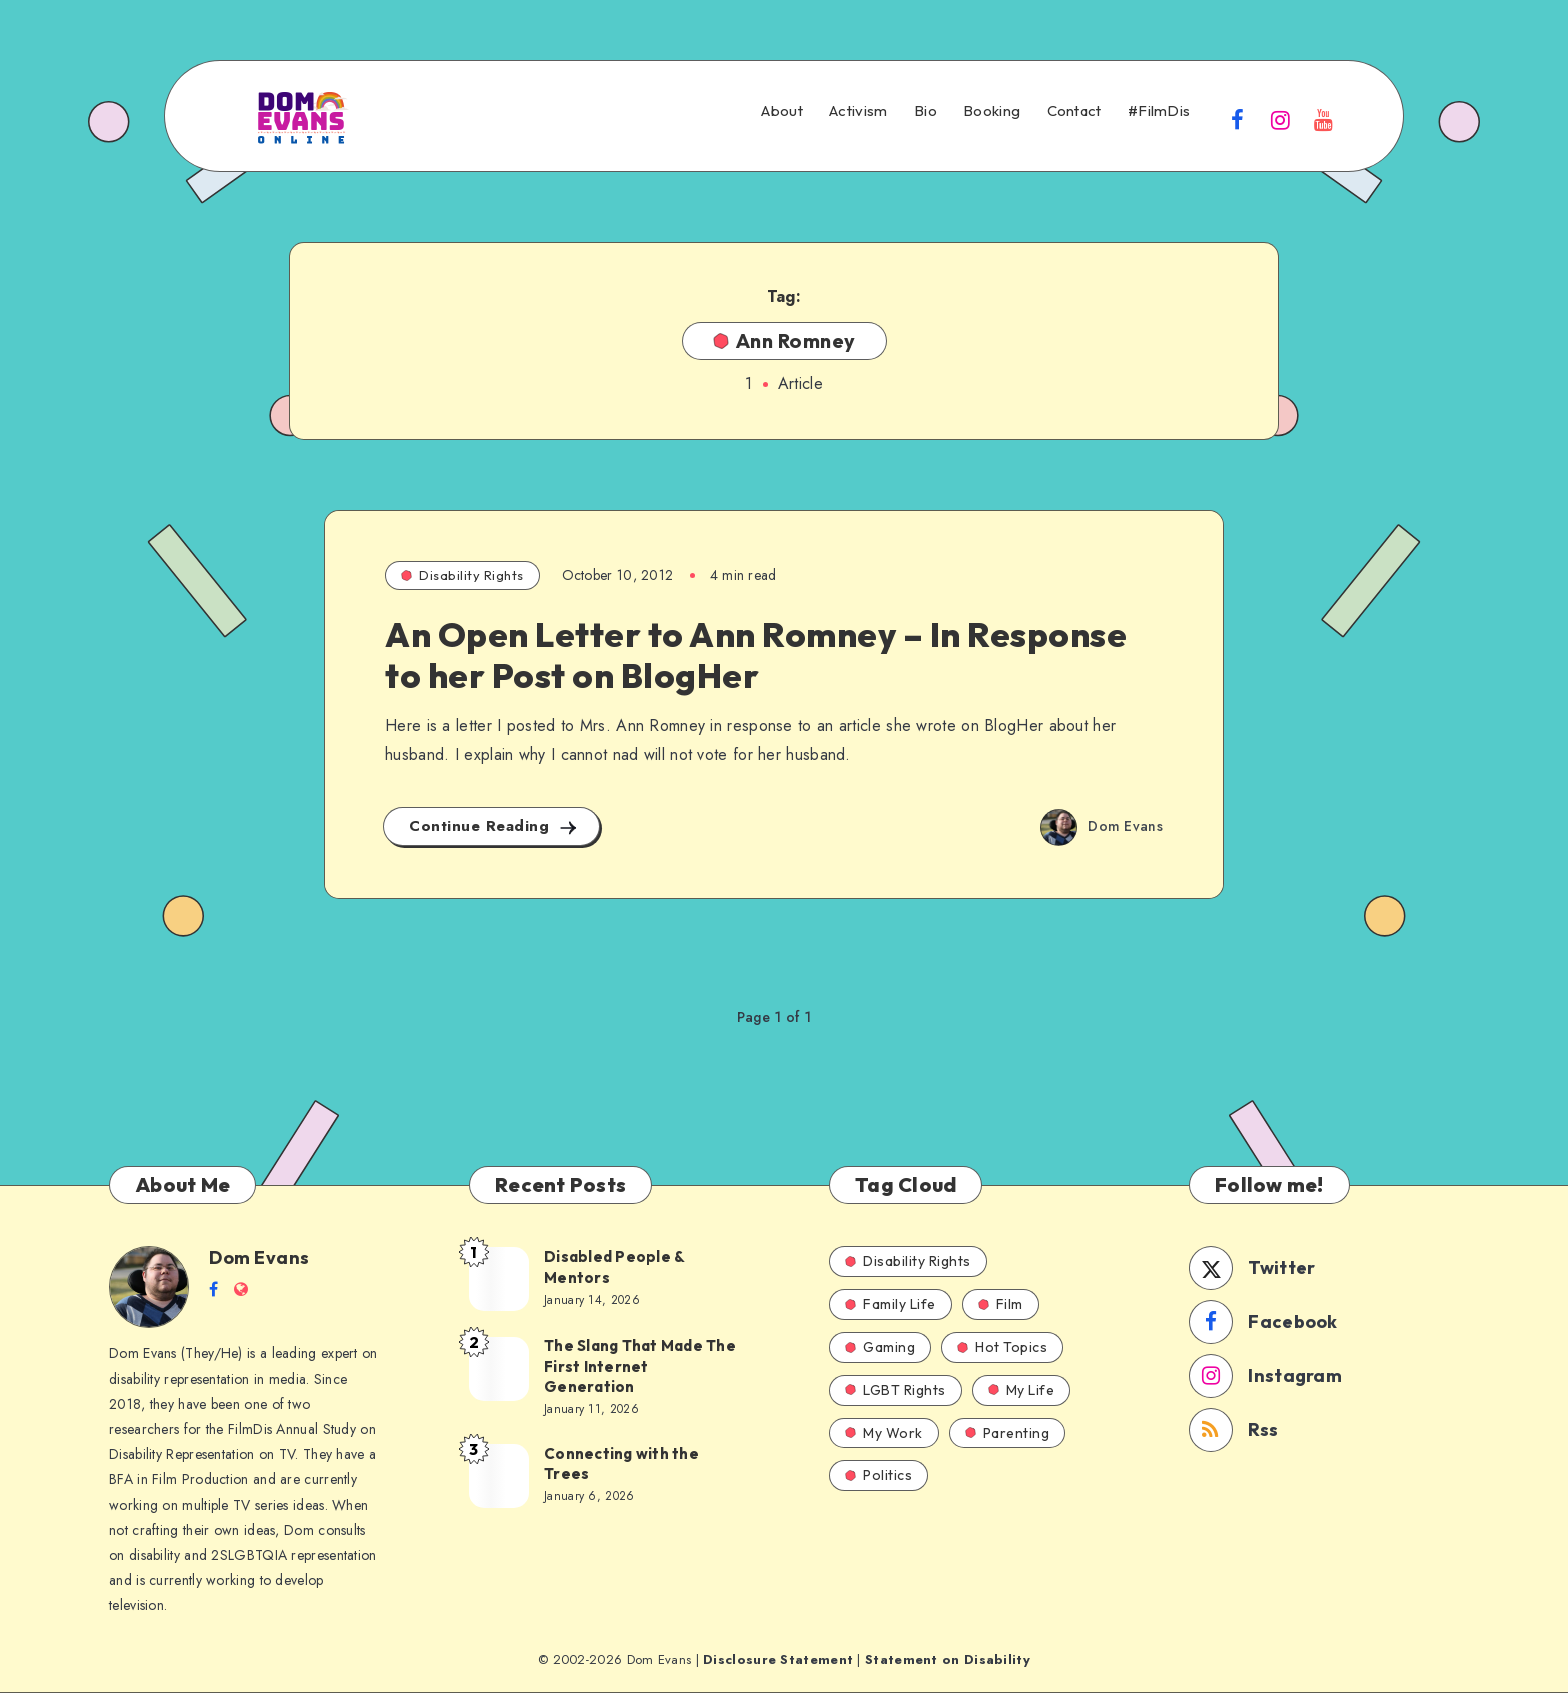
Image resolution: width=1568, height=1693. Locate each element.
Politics (878, 1475)
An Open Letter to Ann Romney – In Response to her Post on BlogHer (756, 655)
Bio (925, 111)
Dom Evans (259, 1257)
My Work (884, 1433)
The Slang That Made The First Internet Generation (640, 1366)
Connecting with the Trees (621, 1463)
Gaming (880, 1347)
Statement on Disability (947, 1659)
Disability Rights (462, 575)
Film (1000, 1304)
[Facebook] (1237, 119)
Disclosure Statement (778, 1659)
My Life (1021, 1390)
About (782, 111)
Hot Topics (1002, 1347)
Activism (858, 111)
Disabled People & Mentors (614, 1266)
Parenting (1007, 1433)
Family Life (890, 1304)
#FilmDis (1159, 111)
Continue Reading (494, 826)
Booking (991, 111)
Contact (1074, 111)
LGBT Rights (895, 1390)
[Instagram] (1281, 119)
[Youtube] (1324, 119)
